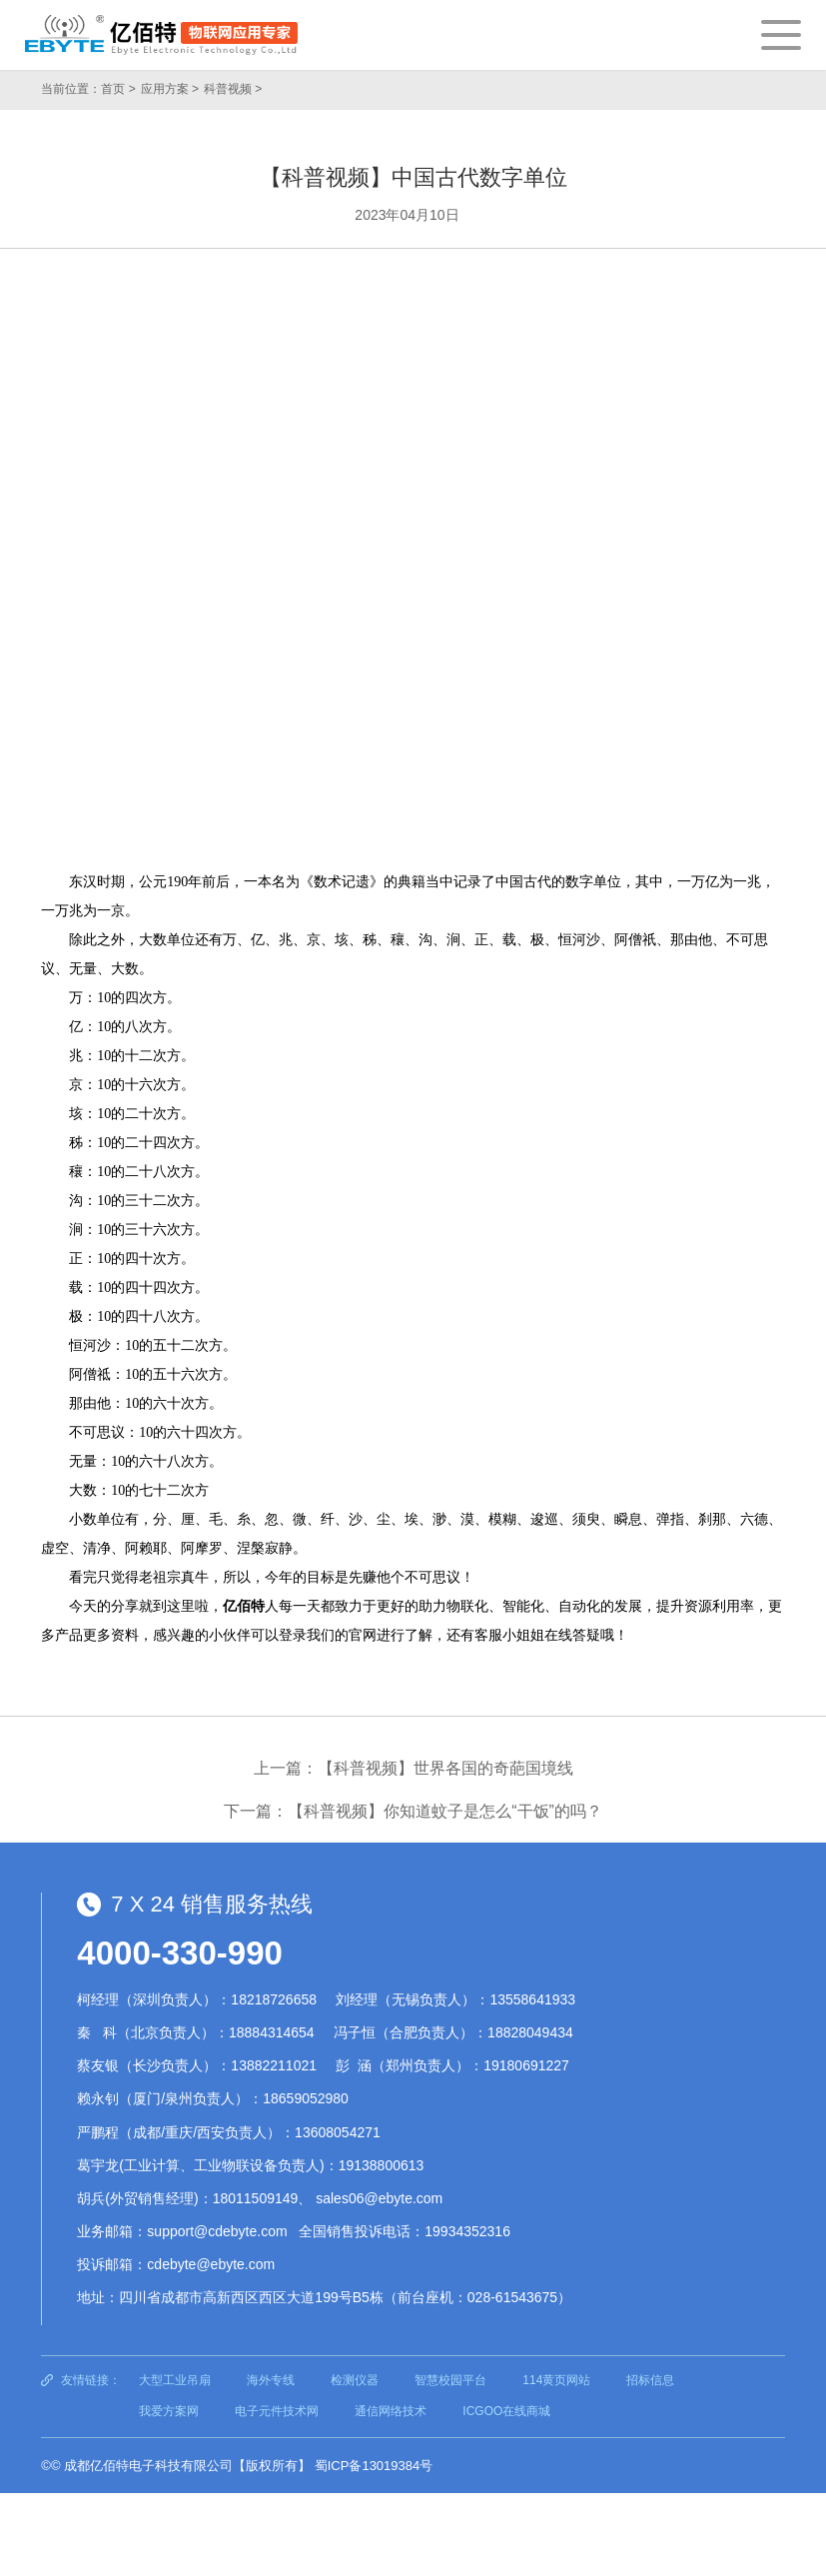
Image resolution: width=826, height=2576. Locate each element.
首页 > (118, 89)
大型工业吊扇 (175, 2380)
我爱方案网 (169, 2411)
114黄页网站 (556, 2380)
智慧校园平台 (450, 2380)
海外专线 (271, 2380)
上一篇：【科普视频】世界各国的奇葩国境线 (413, 1768)
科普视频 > (233, 89)
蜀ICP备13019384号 (374, 2465)
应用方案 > (170, 89)
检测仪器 (355, 2380)
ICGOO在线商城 (506, 2411)
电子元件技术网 (277, 2411)
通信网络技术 (390, 2411)
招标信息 (650, 2380)
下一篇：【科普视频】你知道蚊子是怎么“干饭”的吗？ (413, 1811)
